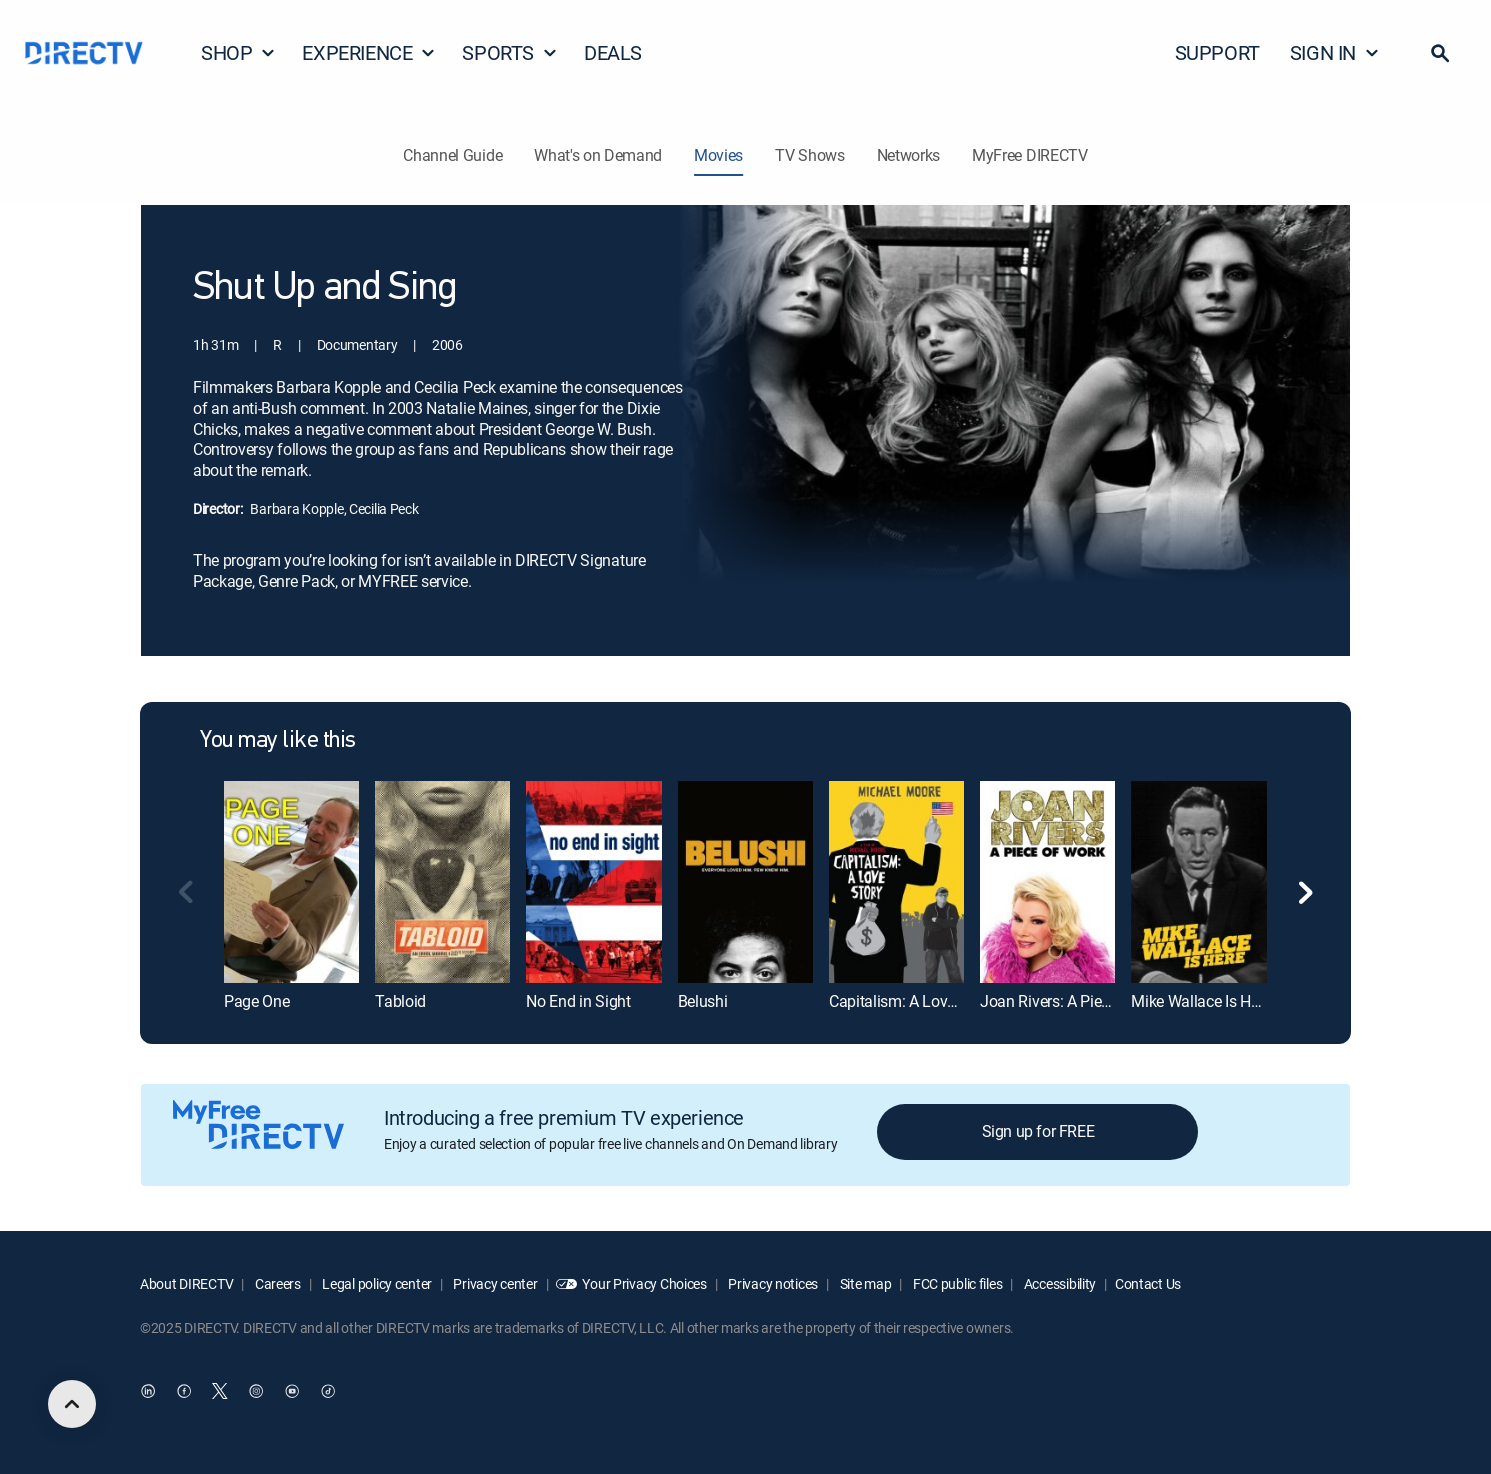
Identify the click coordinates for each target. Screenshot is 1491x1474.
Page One (256, 1001)
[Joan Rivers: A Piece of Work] (1047, 882)
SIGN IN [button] (1335, 52)
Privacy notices (772, 1283)
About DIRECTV (186, 1283)
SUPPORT (1217, 52)
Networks (908, 155)
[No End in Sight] (593, 882)
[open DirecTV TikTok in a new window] (328, 1391)
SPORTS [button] (510, 52)
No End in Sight (578, 1001)
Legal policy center (376, 1283)
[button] (1440, 53)
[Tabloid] (442, 882)
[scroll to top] (72, 1404)
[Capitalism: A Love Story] (896, 882)
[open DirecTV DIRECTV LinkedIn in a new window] (148, 1391)
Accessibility (1058, 1283)
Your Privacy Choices (644, 1283)
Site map (864, 1283)
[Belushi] (745, 882)
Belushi (703, 1001)
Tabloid (400, 1001)
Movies (718, 155)
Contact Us (1148, 1283)
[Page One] (291, 882)
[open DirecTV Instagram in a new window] (256, 1391)
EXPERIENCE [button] (369, 52)
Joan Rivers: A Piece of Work (1076, 1001)
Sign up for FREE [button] (1038, 1131)
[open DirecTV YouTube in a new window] (292, 1391)
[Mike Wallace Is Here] (1198, 882)
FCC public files (956, 1283)
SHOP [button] (238, 52)
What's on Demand (598, 155)
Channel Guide (452, 155)
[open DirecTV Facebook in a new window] (184, 1391)
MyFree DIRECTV (1030, 155)
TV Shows (809, 155)
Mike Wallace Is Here (1201, 1001)
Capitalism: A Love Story (911, 1001)
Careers (276, 1283)
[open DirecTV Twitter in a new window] (220, 1391)
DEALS (613, 52)
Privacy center (494, 1283)
